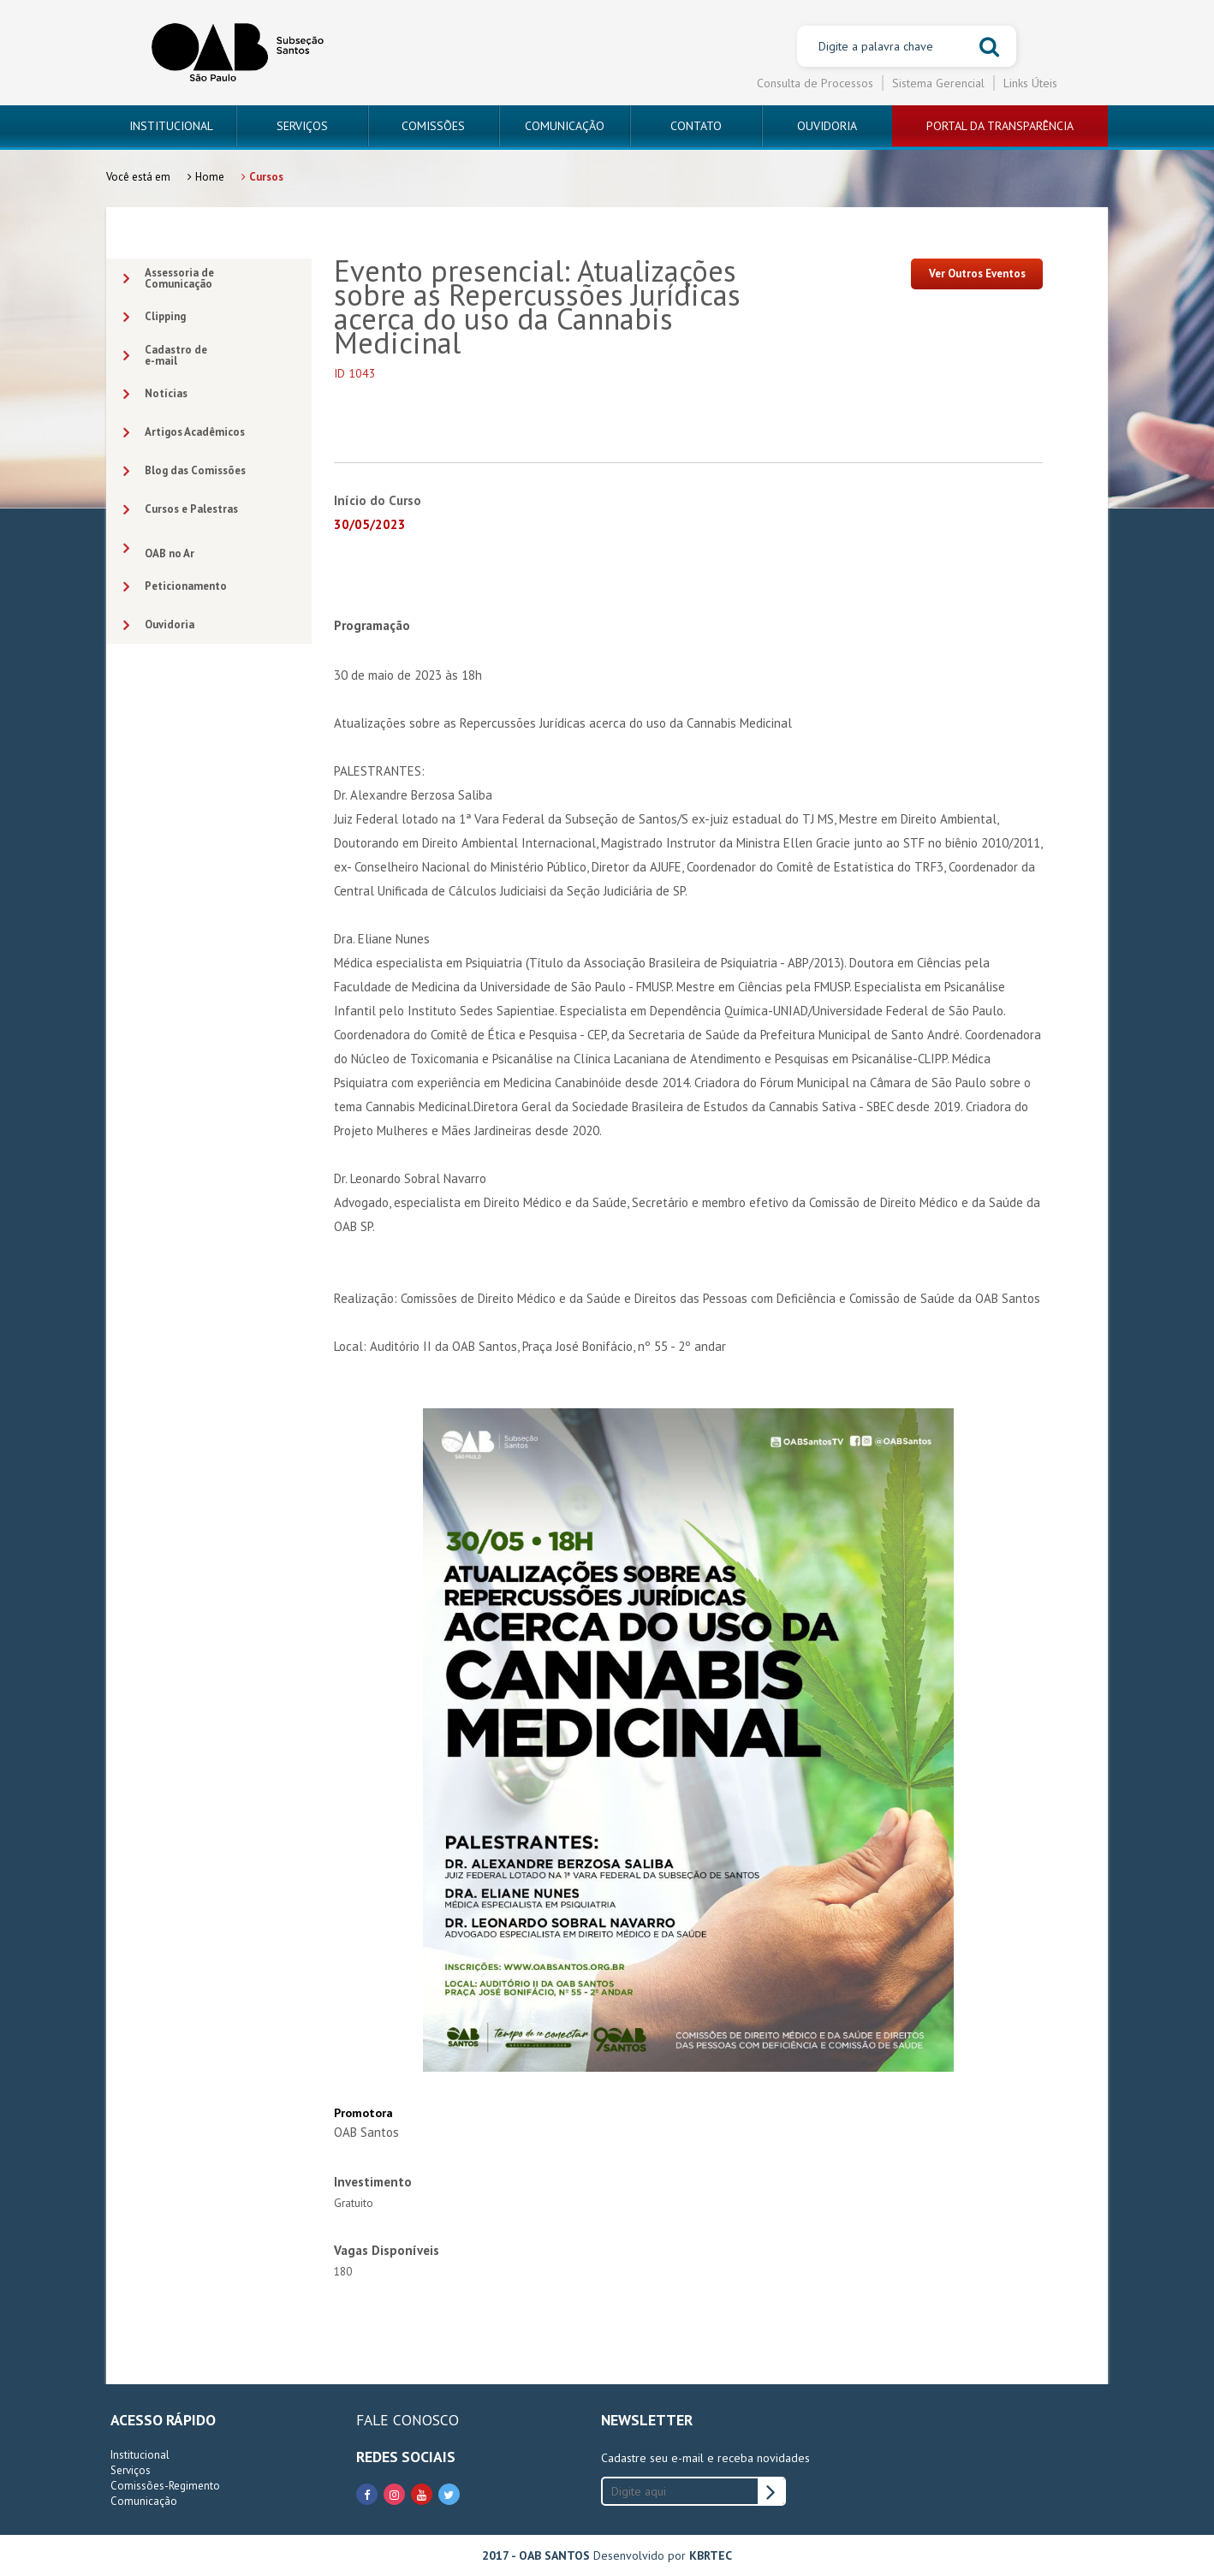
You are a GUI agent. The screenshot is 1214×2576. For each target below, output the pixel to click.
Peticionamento (175, 587)
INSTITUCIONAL (171, 126)
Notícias (155, 394)
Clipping (154, 317)
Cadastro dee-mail (165, 355)
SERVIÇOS (302, 126)
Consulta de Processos (815, 83)
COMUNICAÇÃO (564, 126)
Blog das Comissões (184, 471)
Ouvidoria (158, 625)
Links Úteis (1030, 83)
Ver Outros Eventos (977, 273)
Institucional (140, 2455)
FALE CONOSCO (407, 2420)
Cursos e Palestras (180, 510)
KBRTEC (710, 2555)
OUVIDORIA (827, 126)
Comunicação (143, 2501)
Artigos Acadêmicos (184, 433)
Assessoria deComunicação (168, 278)
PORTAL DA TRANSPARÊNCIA (1000, 126)
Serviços (130, 2470)
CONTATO (696, 126)
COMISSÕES (433, 126)
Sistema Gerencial (938, 83)
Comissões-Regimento (165, 2485)
